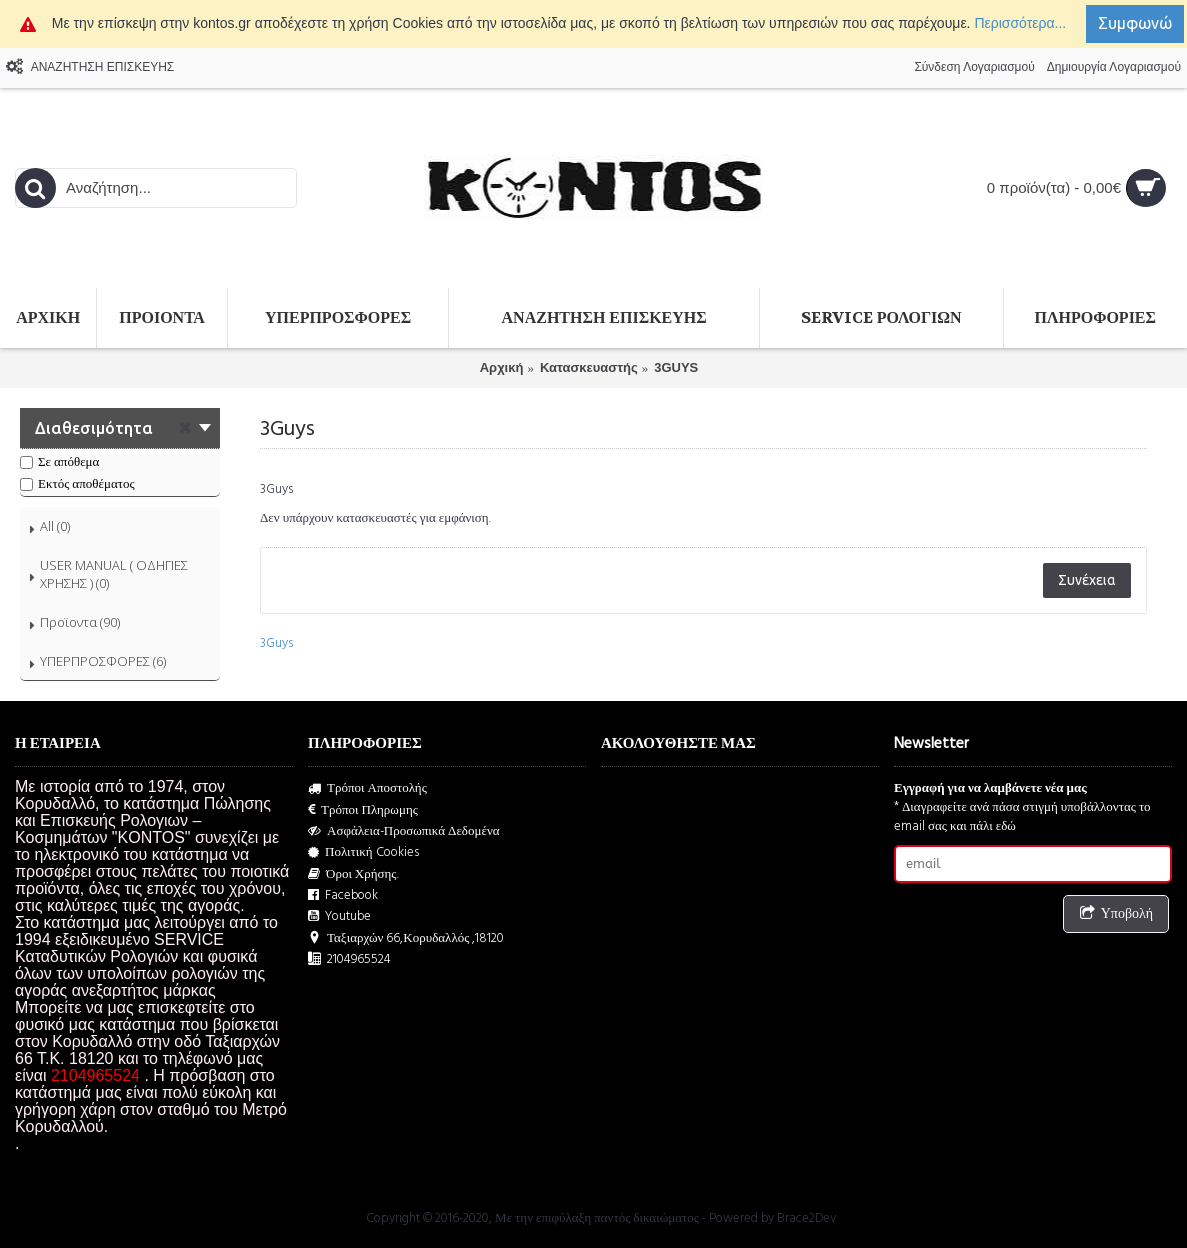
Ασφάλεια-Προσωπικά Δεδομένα (404, 831)
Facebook (343, 895)
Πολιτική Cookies (363, 852)
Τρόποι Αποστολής (367, 788)
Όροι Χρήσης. (353, 874)
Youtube (339, 916)
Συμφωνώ (1135, 23)
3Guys (276, 643)
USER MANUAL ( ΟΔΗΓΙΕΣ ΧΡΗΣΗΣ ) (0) (114, 574)
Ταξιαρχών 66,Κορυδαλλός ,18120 (406, 938)
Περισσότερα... (1020, 23)
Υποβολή (1116, 914)
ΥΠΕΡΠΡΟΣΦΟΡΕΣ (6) (103, 661)
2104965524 (349, 959)
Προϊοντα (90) (80, 622)
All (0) (55, 526)
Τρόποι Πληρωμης (363, 810)
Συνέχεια (1087, 580)
